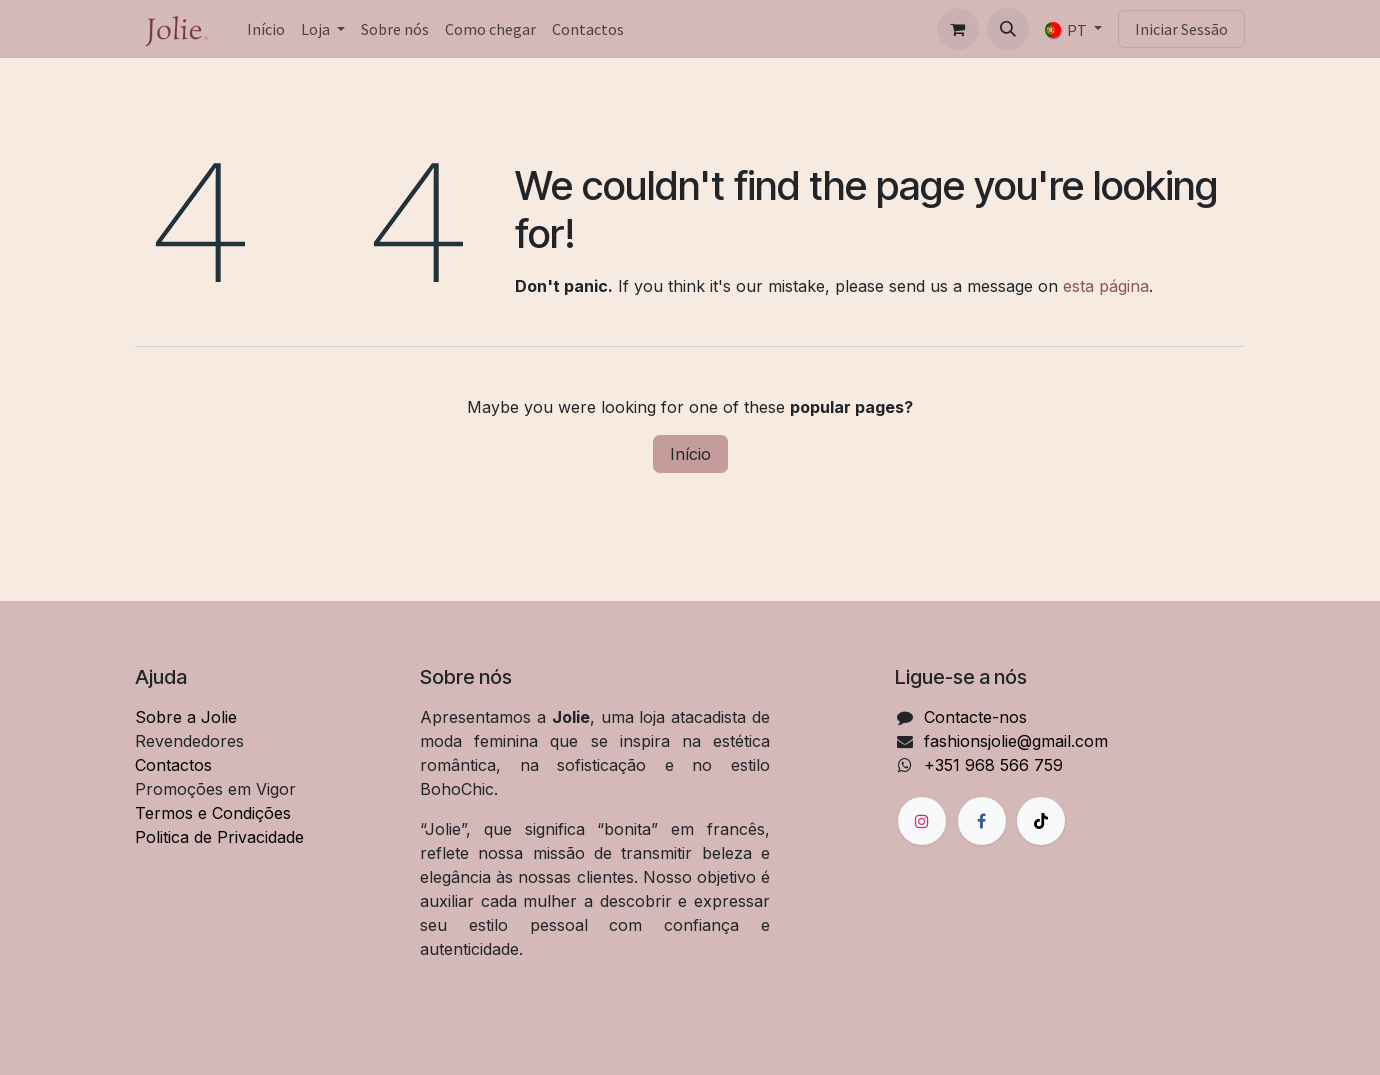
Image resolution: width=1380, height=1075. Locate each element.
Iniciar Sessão (1181, 29)
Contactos (173, 765)
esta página (1106, 286)
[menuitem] (266, 29)
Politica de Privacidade (219, 837)
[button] (1008, 29)
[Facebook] (982, 821)
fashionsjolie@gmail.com (1016, 741)
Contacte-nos (975, 717)
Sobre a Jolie (186, 717)
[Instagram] (922, 821)
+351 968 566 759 (993, 765)
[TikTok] (1041, 821)
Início (690, 454)
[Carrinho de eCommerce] (958, 29)
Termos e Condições (213, 813)
